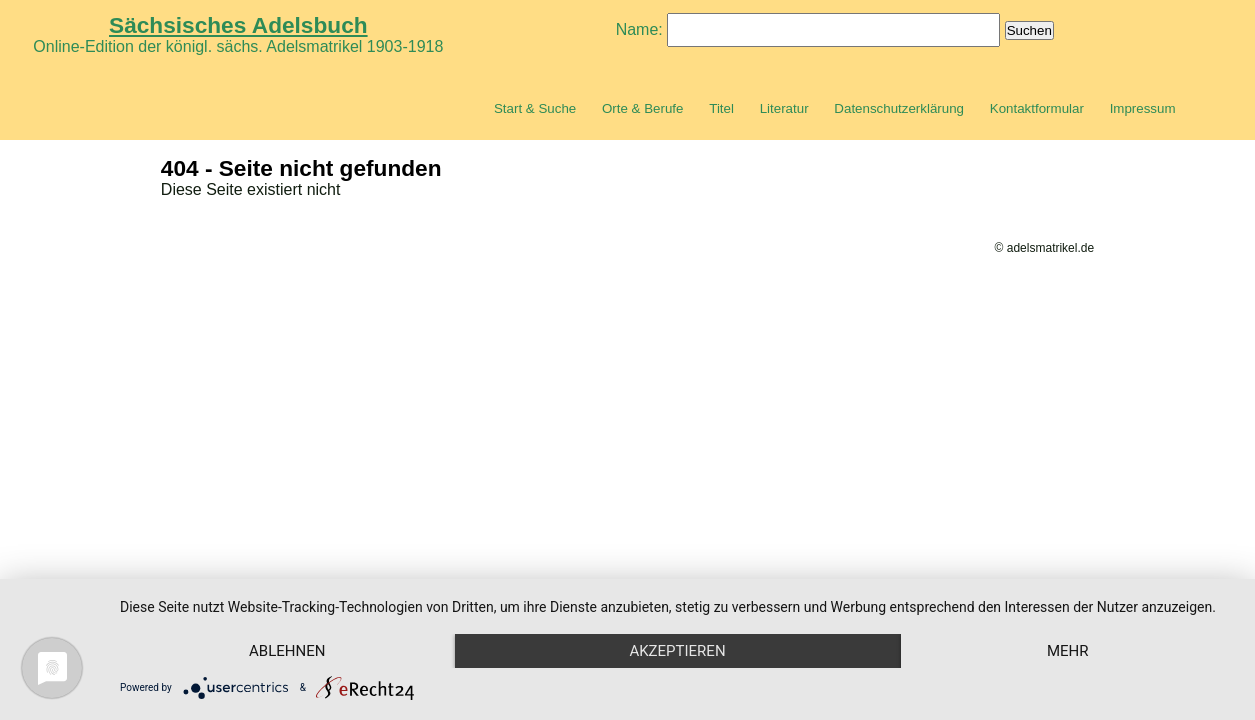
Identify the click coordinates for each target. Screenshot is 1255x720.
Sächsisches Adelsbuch (238, 25)
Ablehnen (287, 651)
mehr (1068, 651)
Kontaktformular (1037, 108)
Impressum (1143, 108)
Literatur (784, 108)
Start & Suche (535, 108)
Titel (721, 108)
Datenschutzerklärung (899, 108)
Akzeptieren (677, 651)
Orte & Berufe (643, 108)
